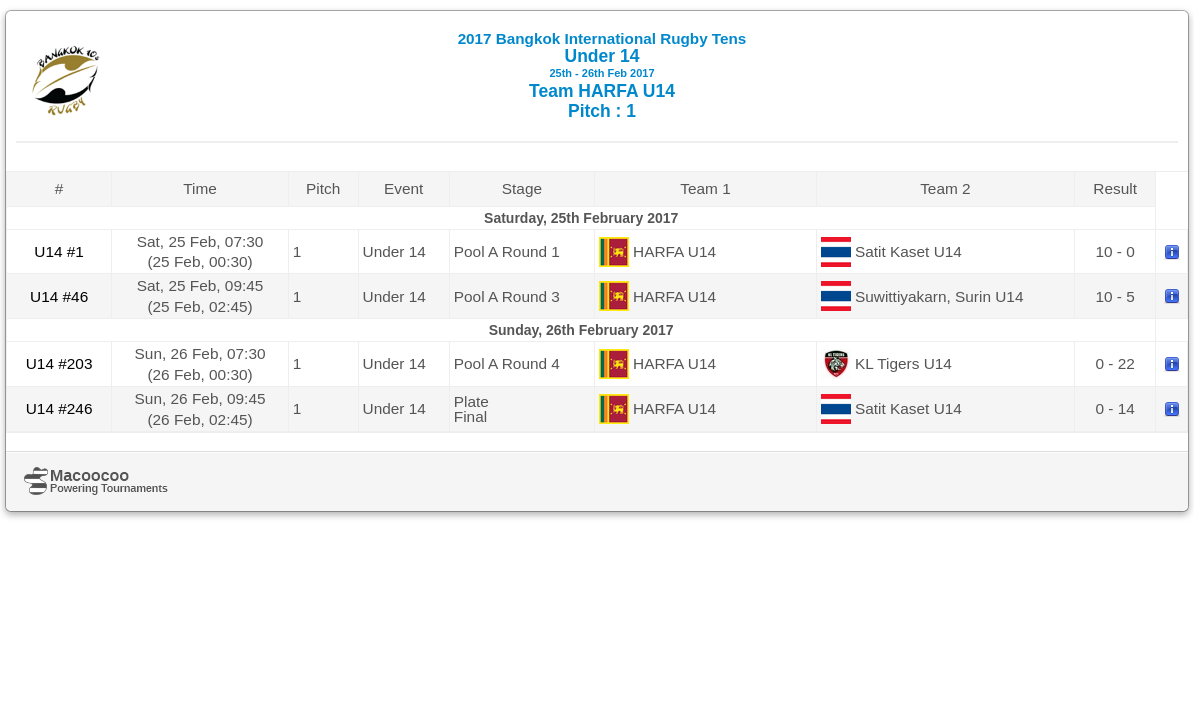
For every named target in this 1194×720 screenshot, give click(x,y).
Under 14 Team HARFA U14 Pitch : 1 (602, 75)
